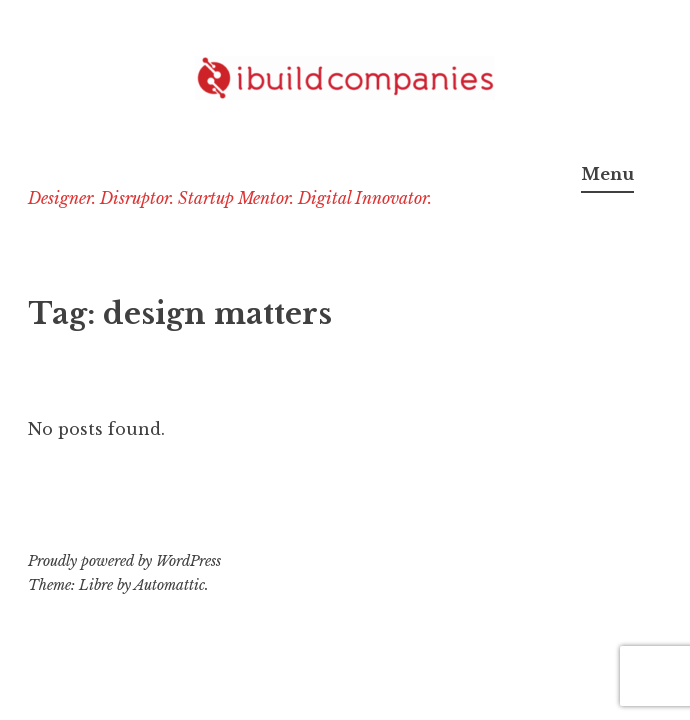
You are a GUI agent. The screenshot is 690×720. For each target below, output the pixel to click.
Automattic (169, 585)
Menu (607, 174)
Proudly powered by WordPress (124, 561)
